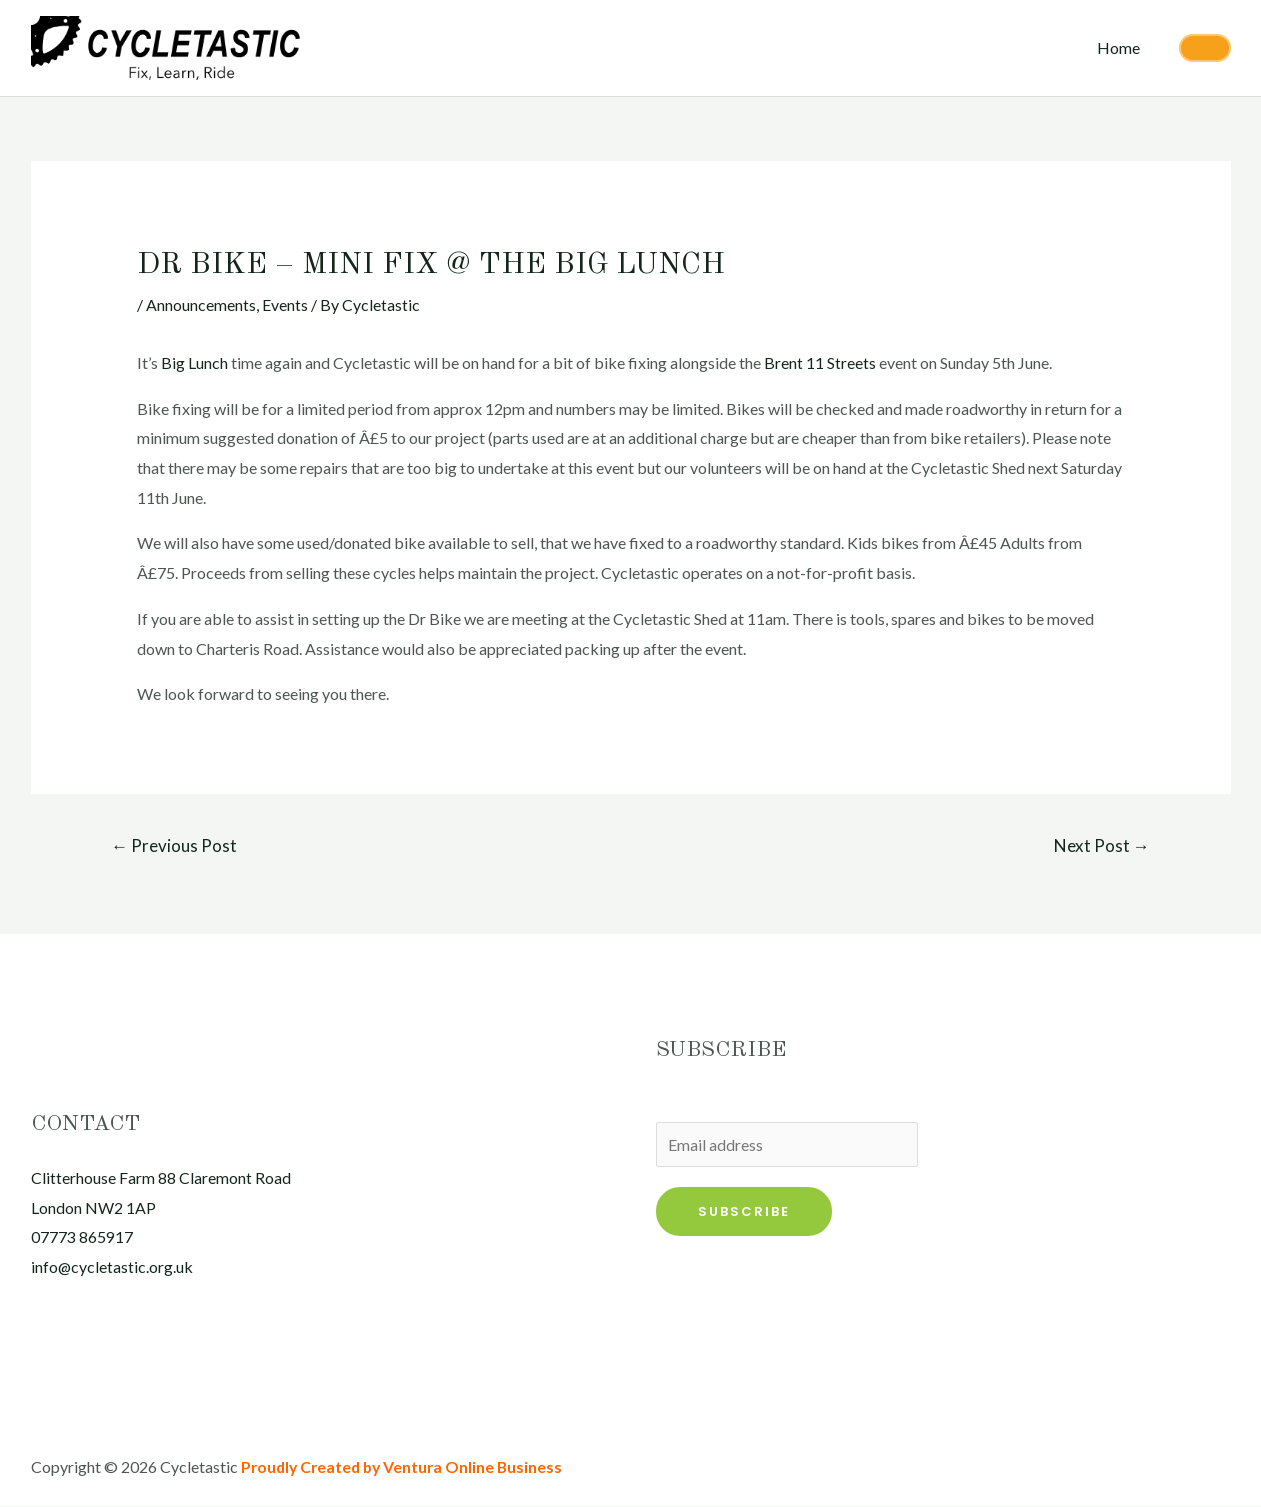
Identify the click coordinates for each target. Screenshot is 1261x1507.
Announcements (201, 304)
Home (1121, 47)
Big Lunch (196, 362)
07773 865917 (82, 1237)
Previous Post (174, 845)
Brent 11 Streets (820, 362)
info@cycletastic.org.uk (112, 1267)
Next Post (1102, 845)
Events (285, 304)
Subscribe (744, 1211)
